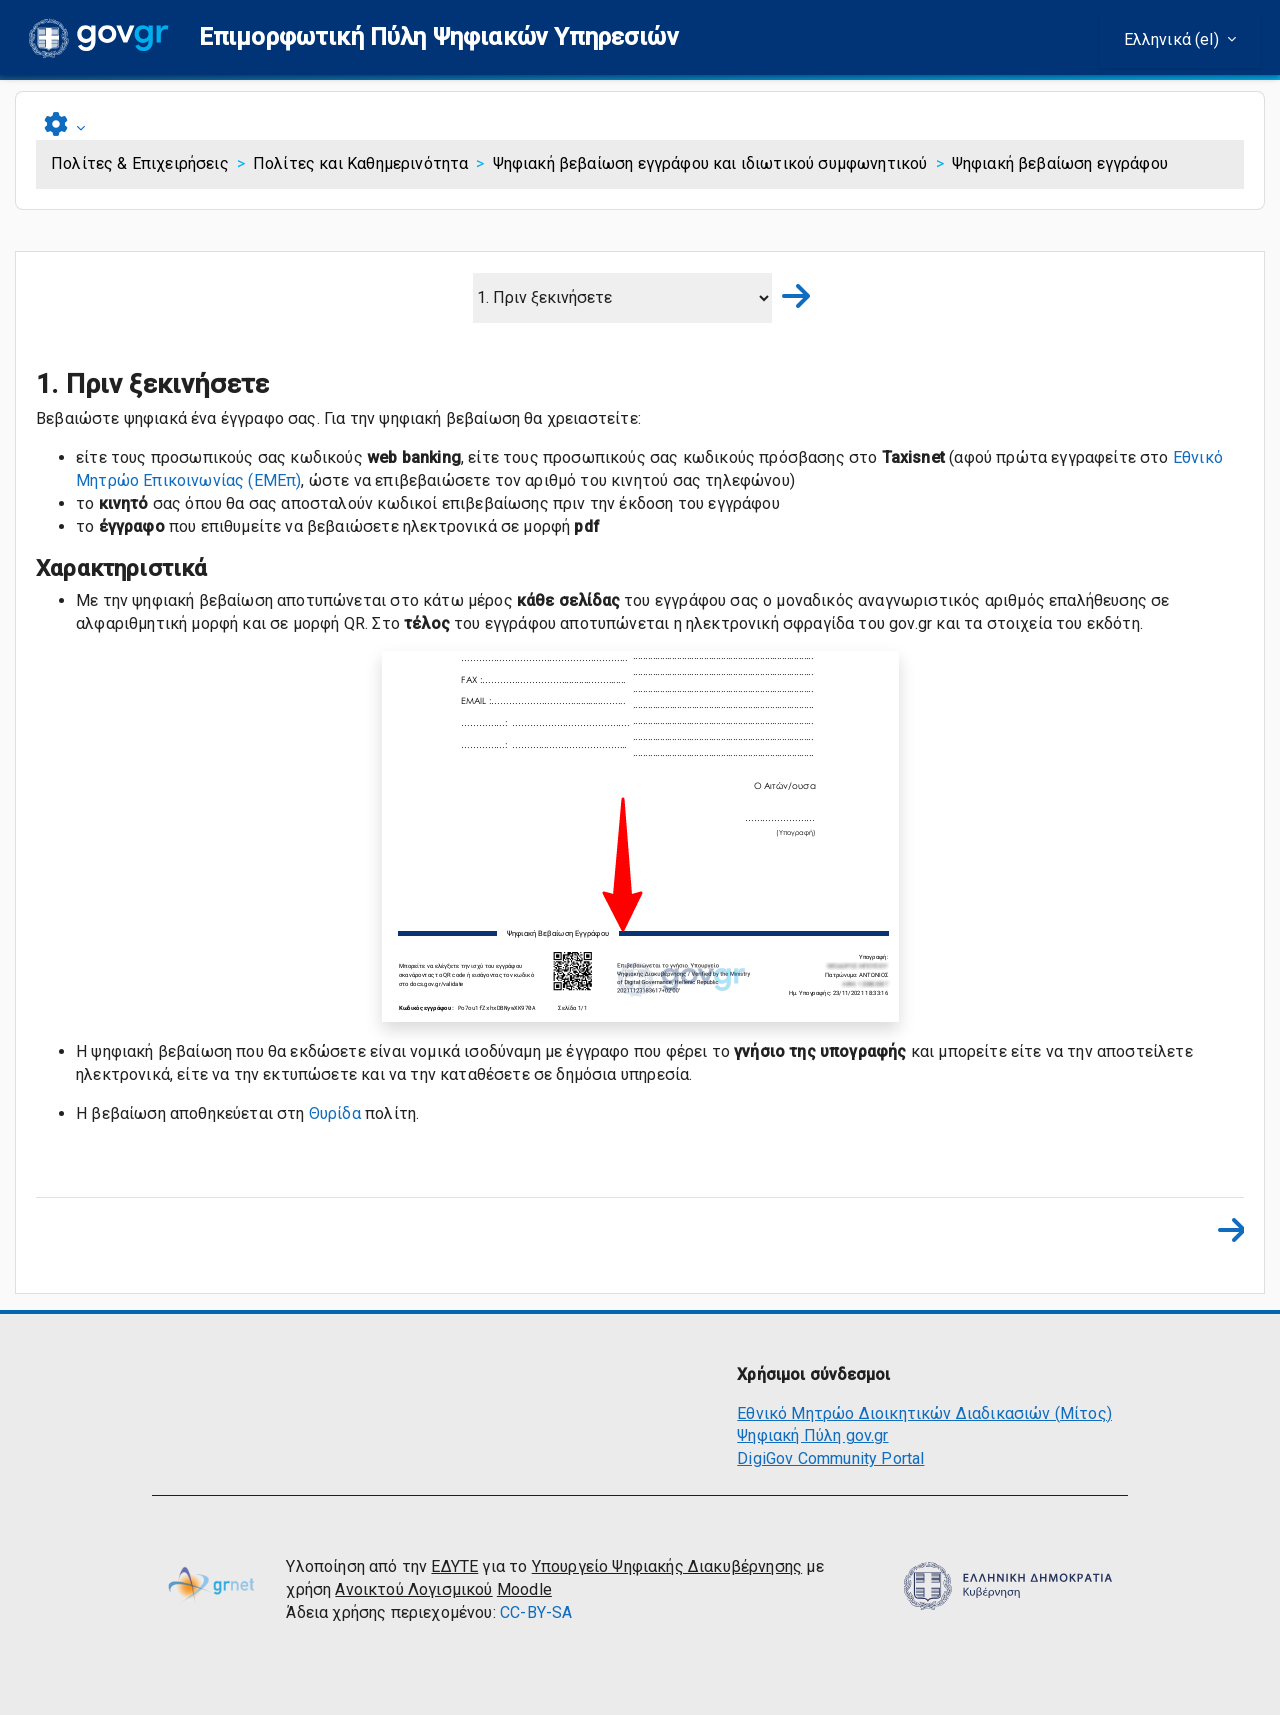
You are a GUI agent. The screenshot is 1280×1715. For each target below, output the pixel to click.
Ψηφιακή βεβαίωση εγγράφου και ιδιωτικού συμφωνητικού (710, 163)
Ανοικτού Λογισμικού (413, 1589)
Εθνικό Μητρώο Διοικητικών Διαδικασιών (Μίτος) (924, 1413)
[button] (439, 37)
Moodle (524, 1589)
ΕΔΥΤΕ (454, 1566)
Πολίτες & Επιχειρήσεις (140, 163)
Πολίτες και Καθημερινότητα (360, 163)
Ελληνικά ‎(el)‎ (1173, 39)
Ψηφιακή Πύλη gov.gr (812, 1435)
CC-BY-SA (536, 1612)
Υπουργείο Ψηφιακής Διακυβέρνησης (667, 1566)
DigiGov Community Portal (830, 1458)
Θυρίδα (335, 1113)
